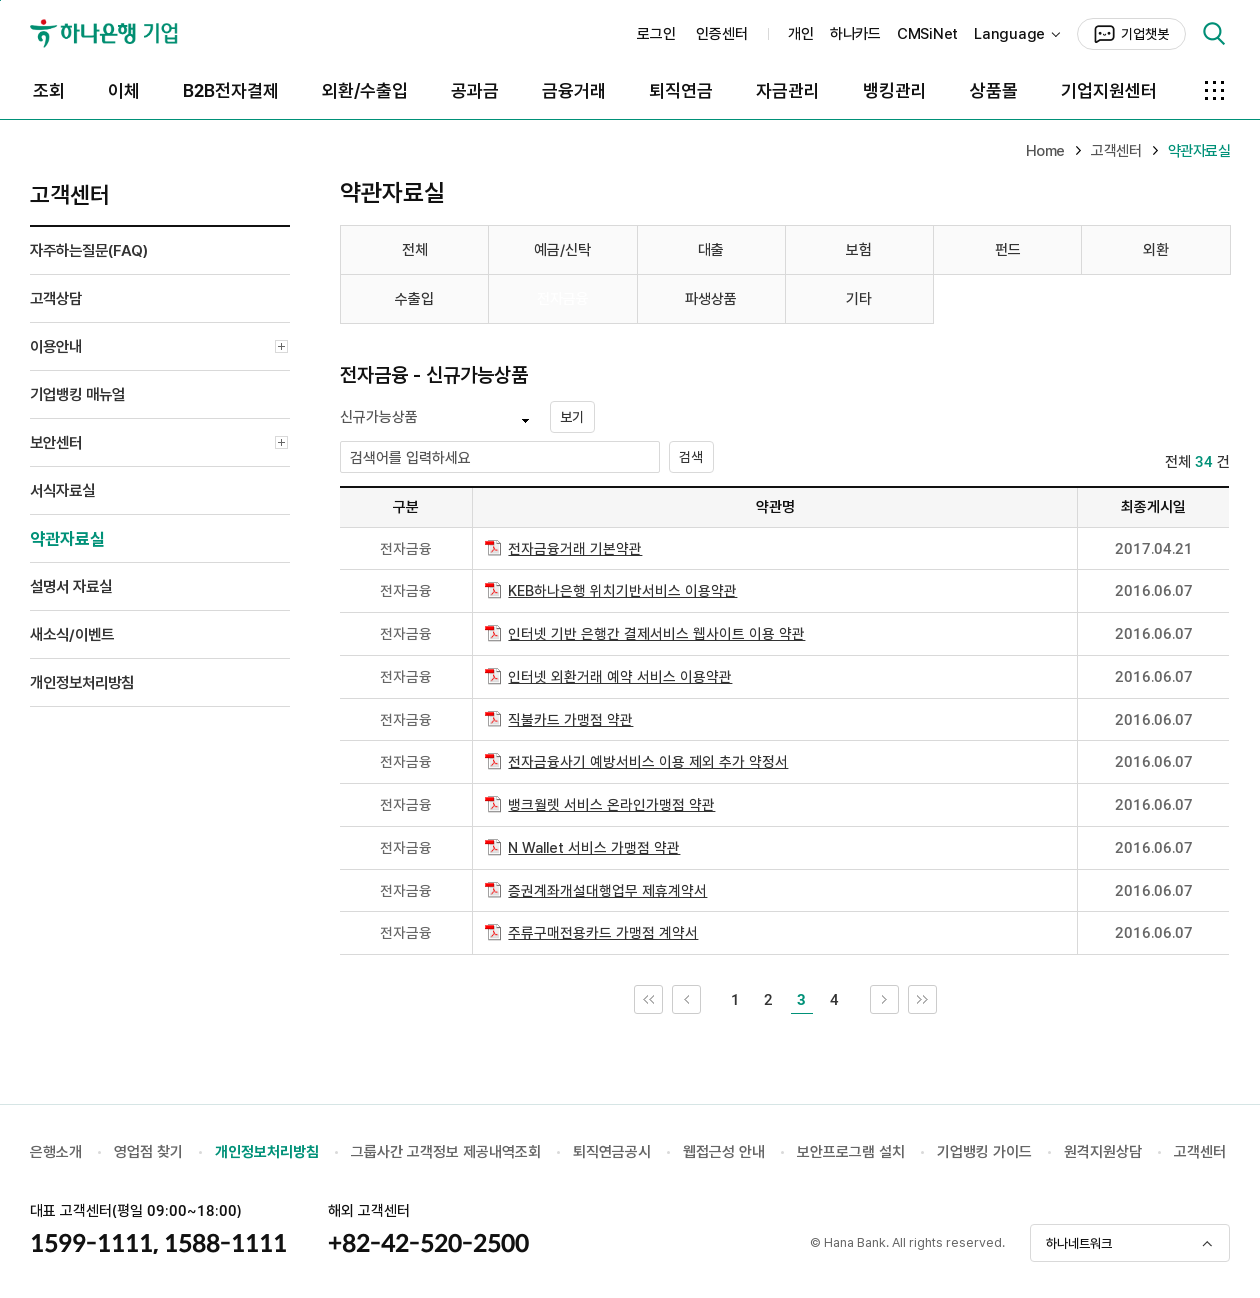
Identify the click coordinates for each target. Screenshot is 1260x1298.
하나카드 (855, 34)
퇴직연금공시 (612, 1152)
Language (1009, 34)
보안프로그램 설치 (851, 1152)
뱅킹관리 (895, 90)
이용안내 (160, 349)
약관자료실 (67, 539)
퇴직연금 (681, 90)
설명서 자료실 (71, 586)
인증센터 (722, 34)
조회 (49, 90)
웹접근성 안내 (724, 1152)
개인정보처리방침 (82, 682)
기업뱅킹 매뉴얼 (77, 394)
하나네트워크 (1079, 1243)
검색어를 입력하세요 (410, 458)
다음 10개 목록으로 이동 (898, 993)
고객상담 (56, 298)
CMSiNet (927, 34)
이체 (124, 90)
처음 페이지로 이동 (662, 993)
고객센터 (1200, 1152)
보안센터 (160, 445)
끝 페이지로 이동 (936, 993)
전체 (415, 250)
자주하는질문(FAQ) (89, 250)
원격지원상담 (1103, 1152)
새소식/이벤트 (72, 634)
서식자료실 (62, 490)
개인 (801, 34)
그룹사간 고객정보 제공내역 (433, 1152)
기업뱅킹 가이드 (984, 1152)
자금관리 (788, 90)
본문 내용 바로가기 (0, 0)
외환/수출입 (365, 90)
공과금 (475, 90)
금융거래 (574, 90)
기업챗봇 (1145, 34)
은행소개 (56, 1152)
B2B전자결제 (231, 90)
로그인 (656, 34)
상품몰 (994, 90)
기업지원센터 (1109, 90)
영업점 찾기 (148, 1152)
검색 (1214, 34)
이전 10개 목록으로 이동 (700, 993)
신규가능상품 (379, 417)
